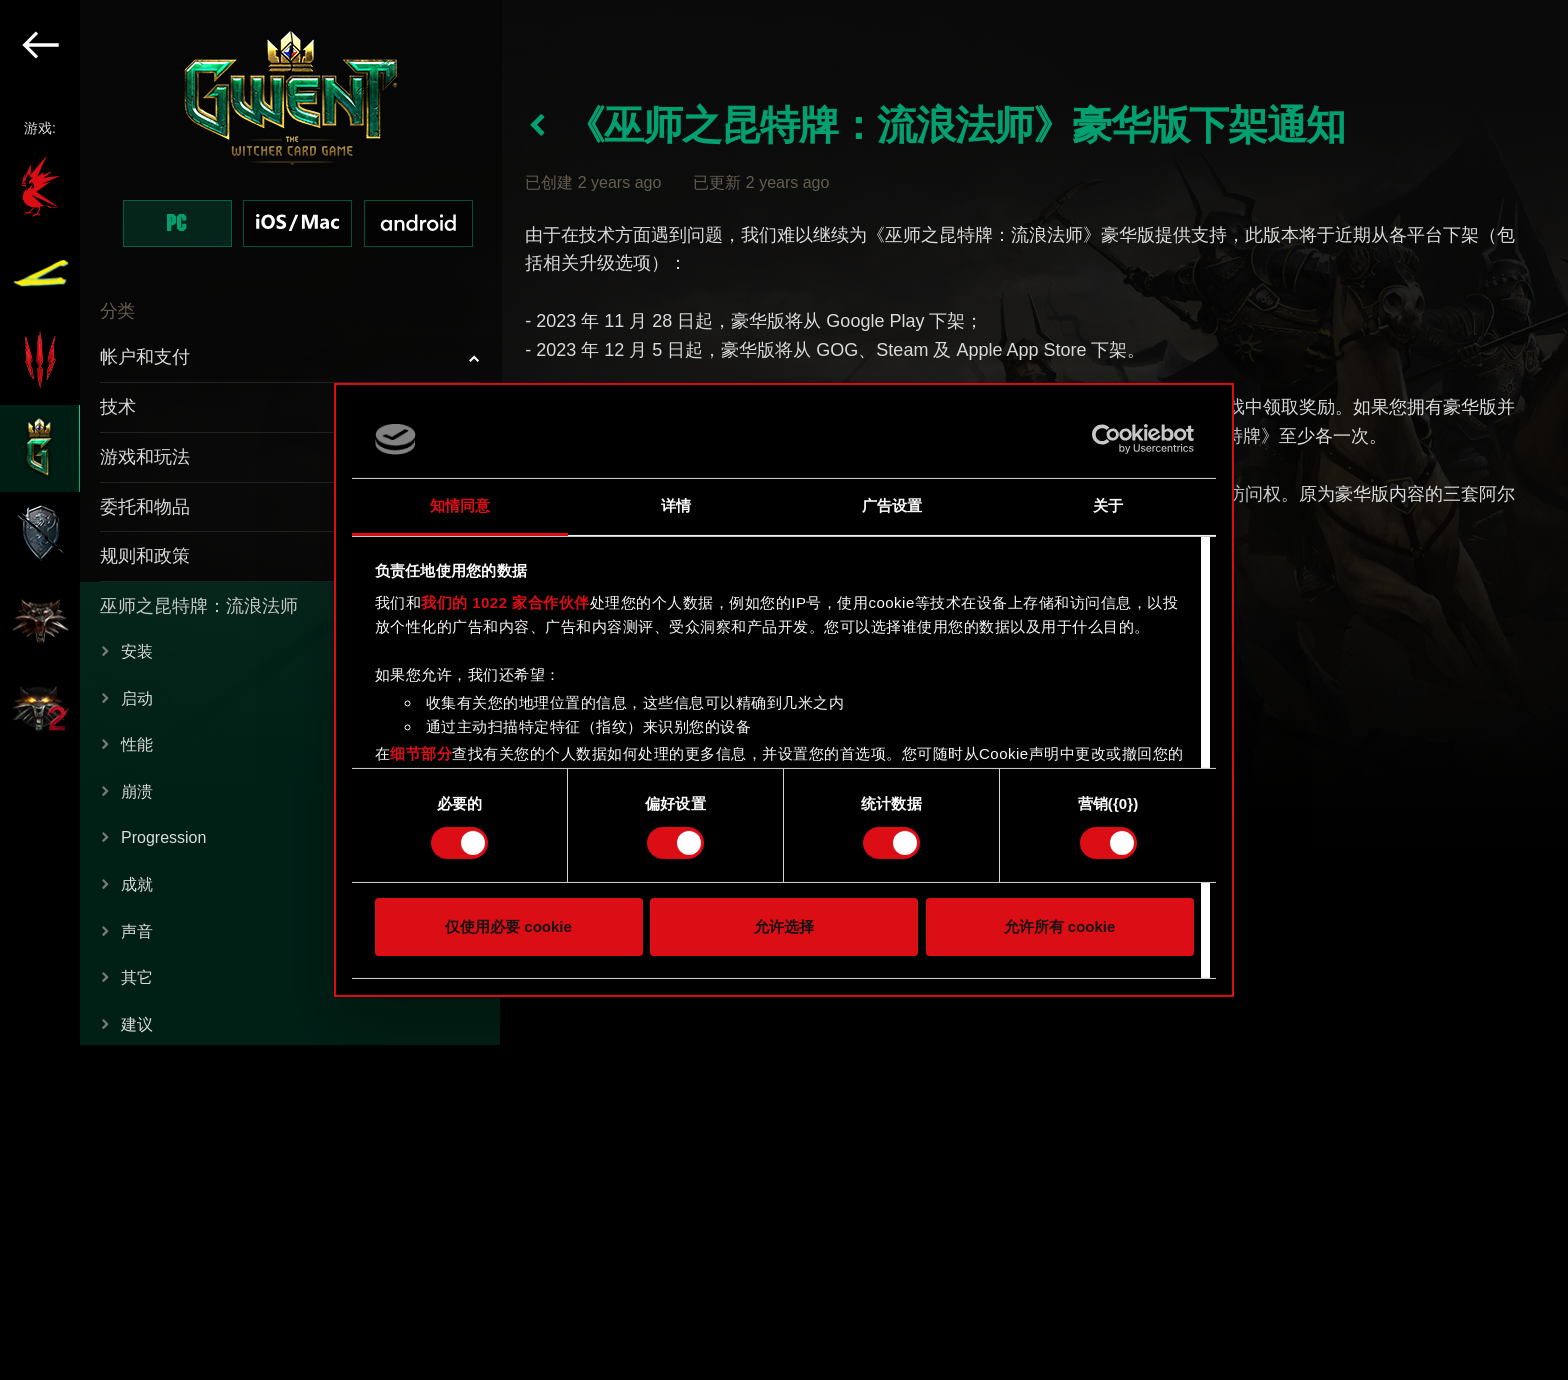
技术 (118, 407)
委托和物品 (145, 507)
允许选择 (784, 926)
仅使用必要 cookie (508, 926)
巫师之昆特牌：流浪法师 (199, 606)
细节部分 (421, 753)
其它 (137, 977)
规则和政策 (145, 556)
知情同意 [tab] (460, 505)
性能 (137, 744)
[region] (251, 690)
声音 (137, 931)
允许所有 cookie (1060, 926)
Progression (163, 837)
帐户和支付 (145, 357)
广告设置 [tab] (892, 505)
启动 (137, 698)
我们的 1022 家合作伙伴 (505, 602)
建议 (137, 1024)
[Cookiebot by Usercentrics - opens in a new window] (1106, 439)
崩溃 (137, 791)
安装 (137, 651)
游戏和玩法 (145, 457)
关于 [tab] (1108, 505)
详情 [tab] (676, 505)
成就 (137, 884)
